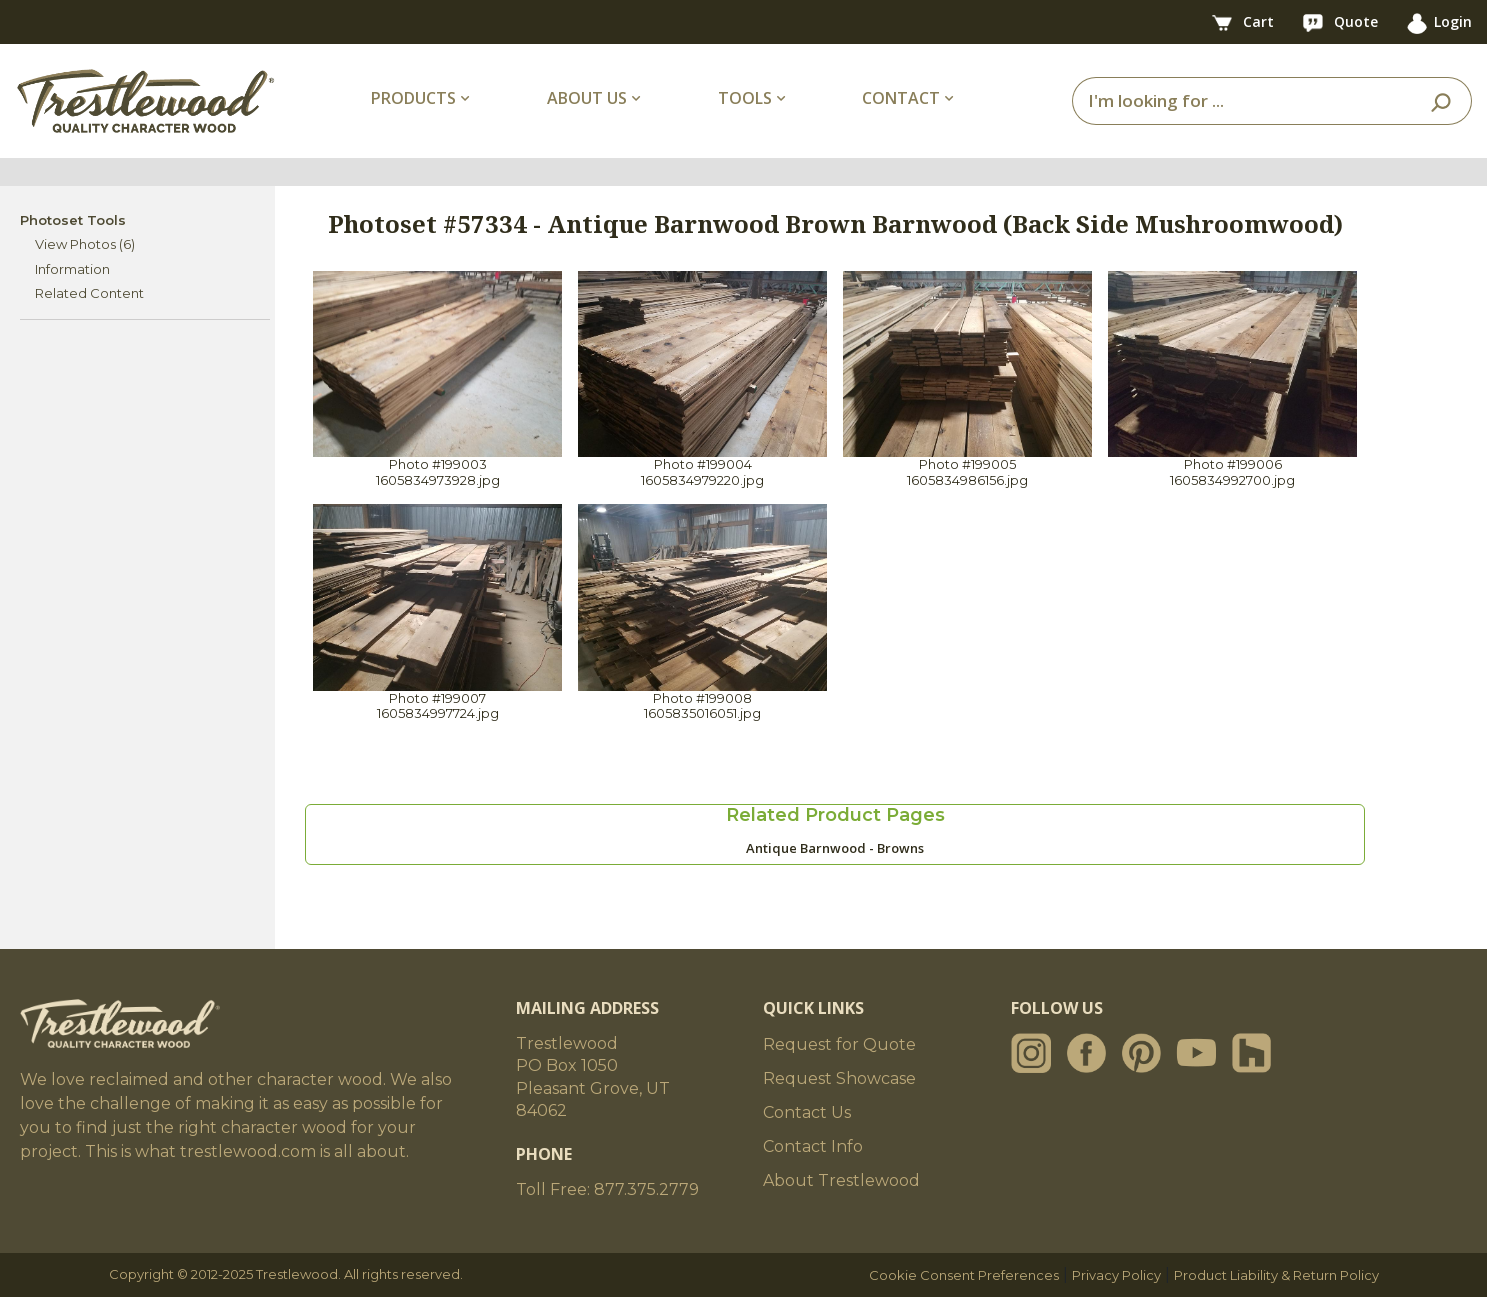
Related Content (89, 293)
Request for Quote (839, 1044)
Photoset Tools (73, 220)
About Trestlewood (841, 1180)
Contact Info (813, 1146)
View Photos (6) (85, 244)
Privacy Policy (1116, 1275)
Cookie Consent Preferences (964, 1275)
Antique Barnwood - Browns (835, 848)
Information (72, 269)
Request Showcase (839, 1078)
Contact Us (807, 1112)
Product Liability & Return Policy (1276, 1275)
